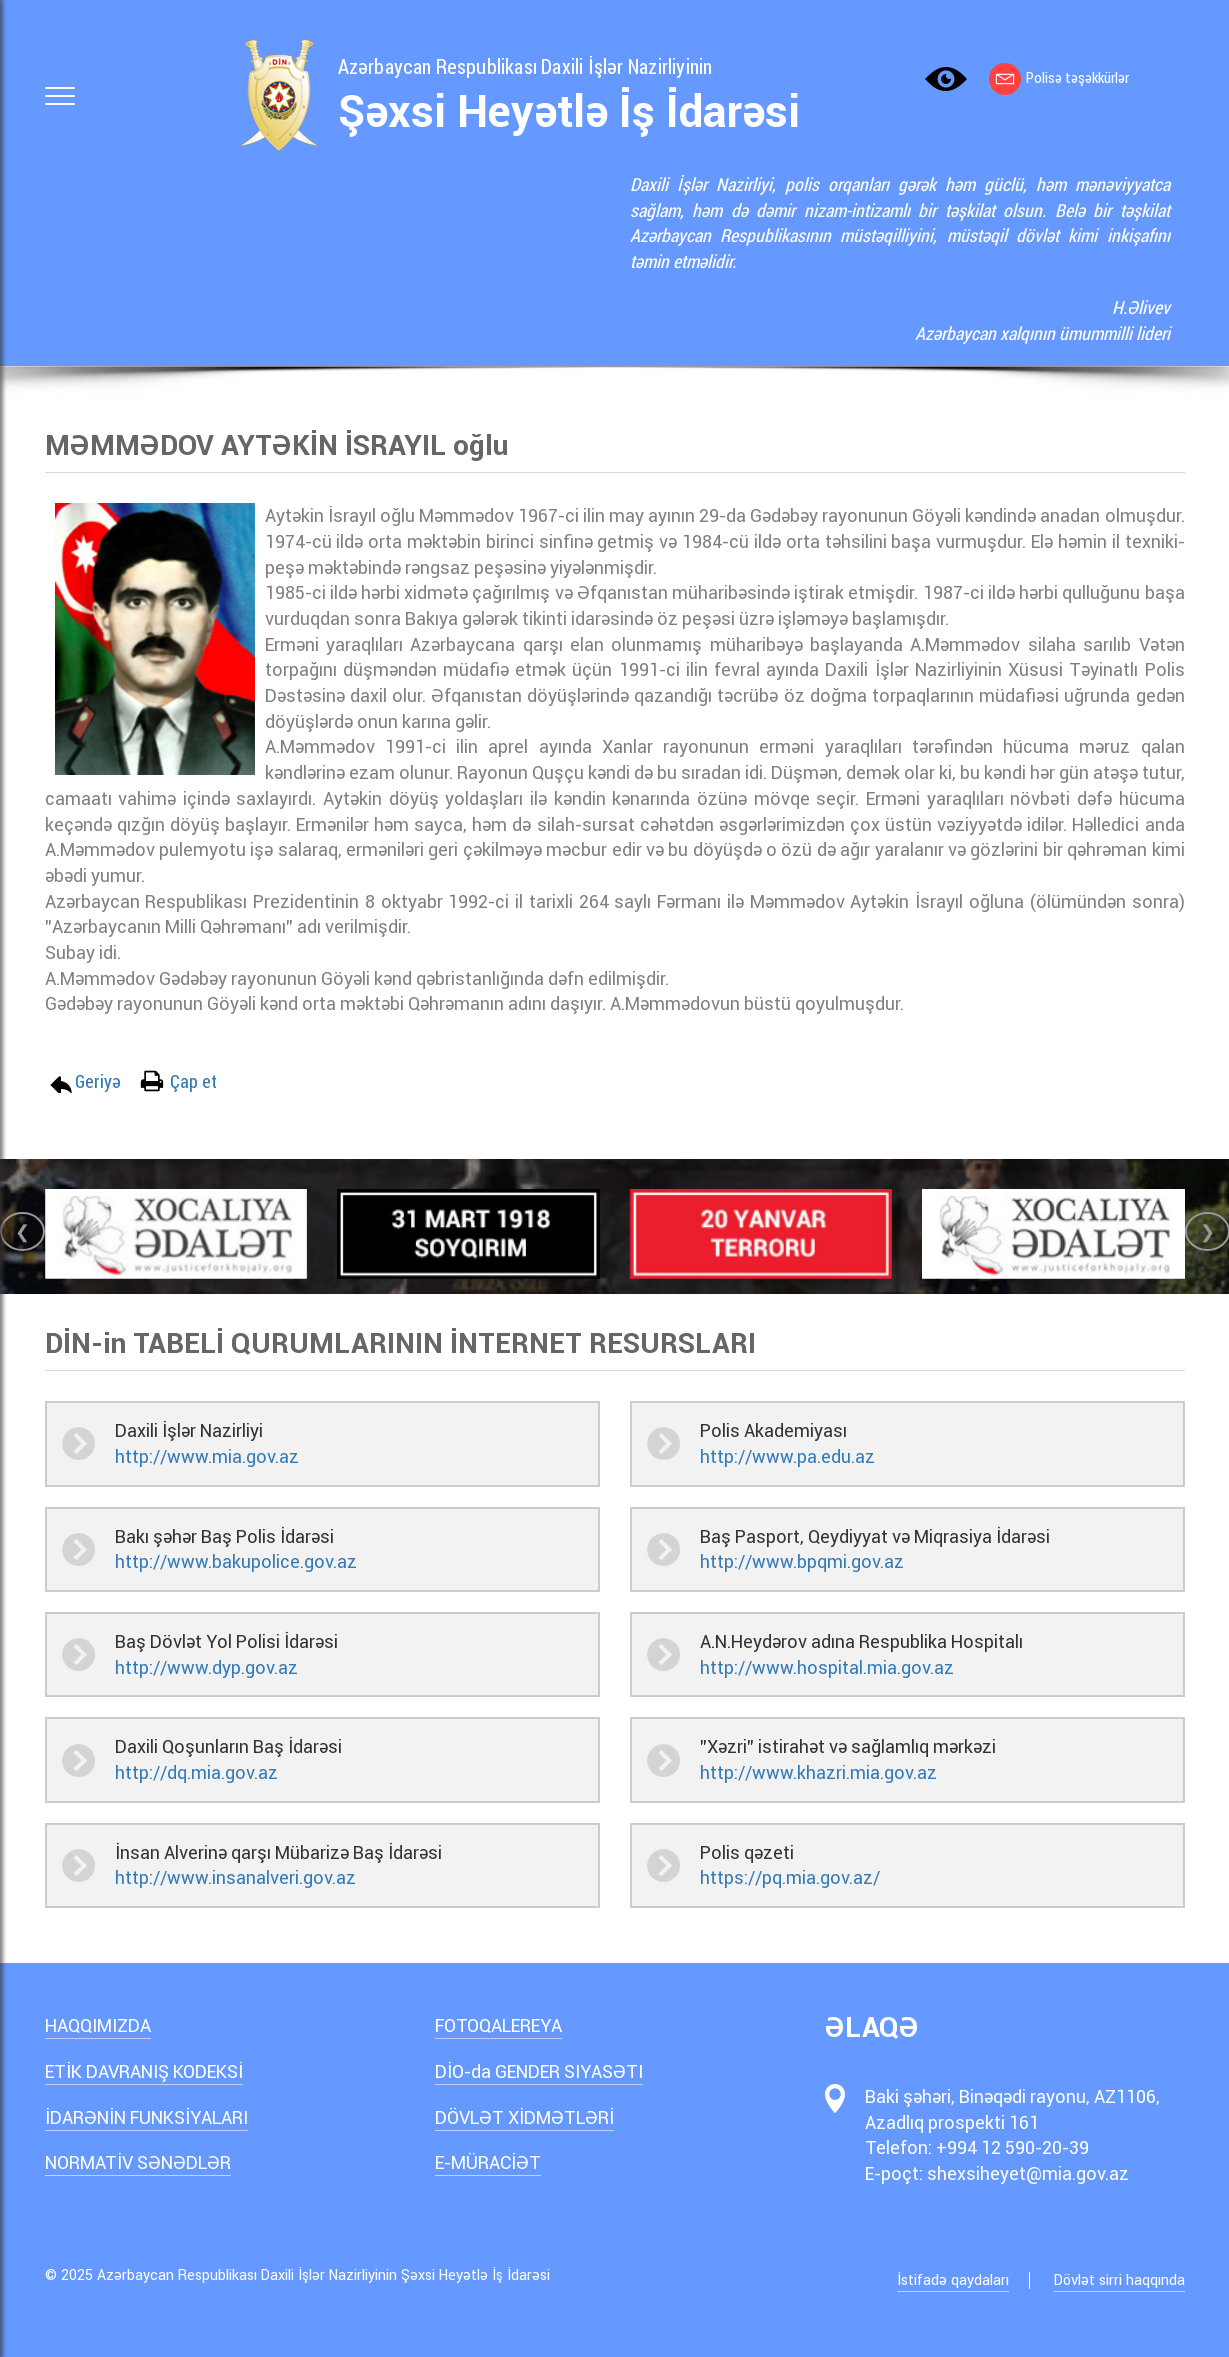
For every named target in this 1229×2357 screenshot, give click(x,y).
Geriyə (98, 1081)
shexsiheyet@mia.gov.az (1028, 2173)
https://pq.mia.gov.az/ (790, 1877)
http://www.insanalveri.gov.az (235, 1877)
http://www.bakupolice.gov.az (236, 1561)
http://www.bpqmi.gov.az (802, 1561)
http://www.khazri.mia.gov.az (818, 1772)
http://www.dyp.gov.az (206, 1667)
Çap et (193, 1081)
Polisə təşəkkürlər (1059, 77)
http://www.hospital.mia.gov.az (827, 1667)
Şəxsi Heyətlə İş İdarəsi (569, 112)
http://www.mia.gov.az (207, 1456)
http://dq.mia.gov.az (196, 1772)
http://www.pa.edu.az (787, 1456)
